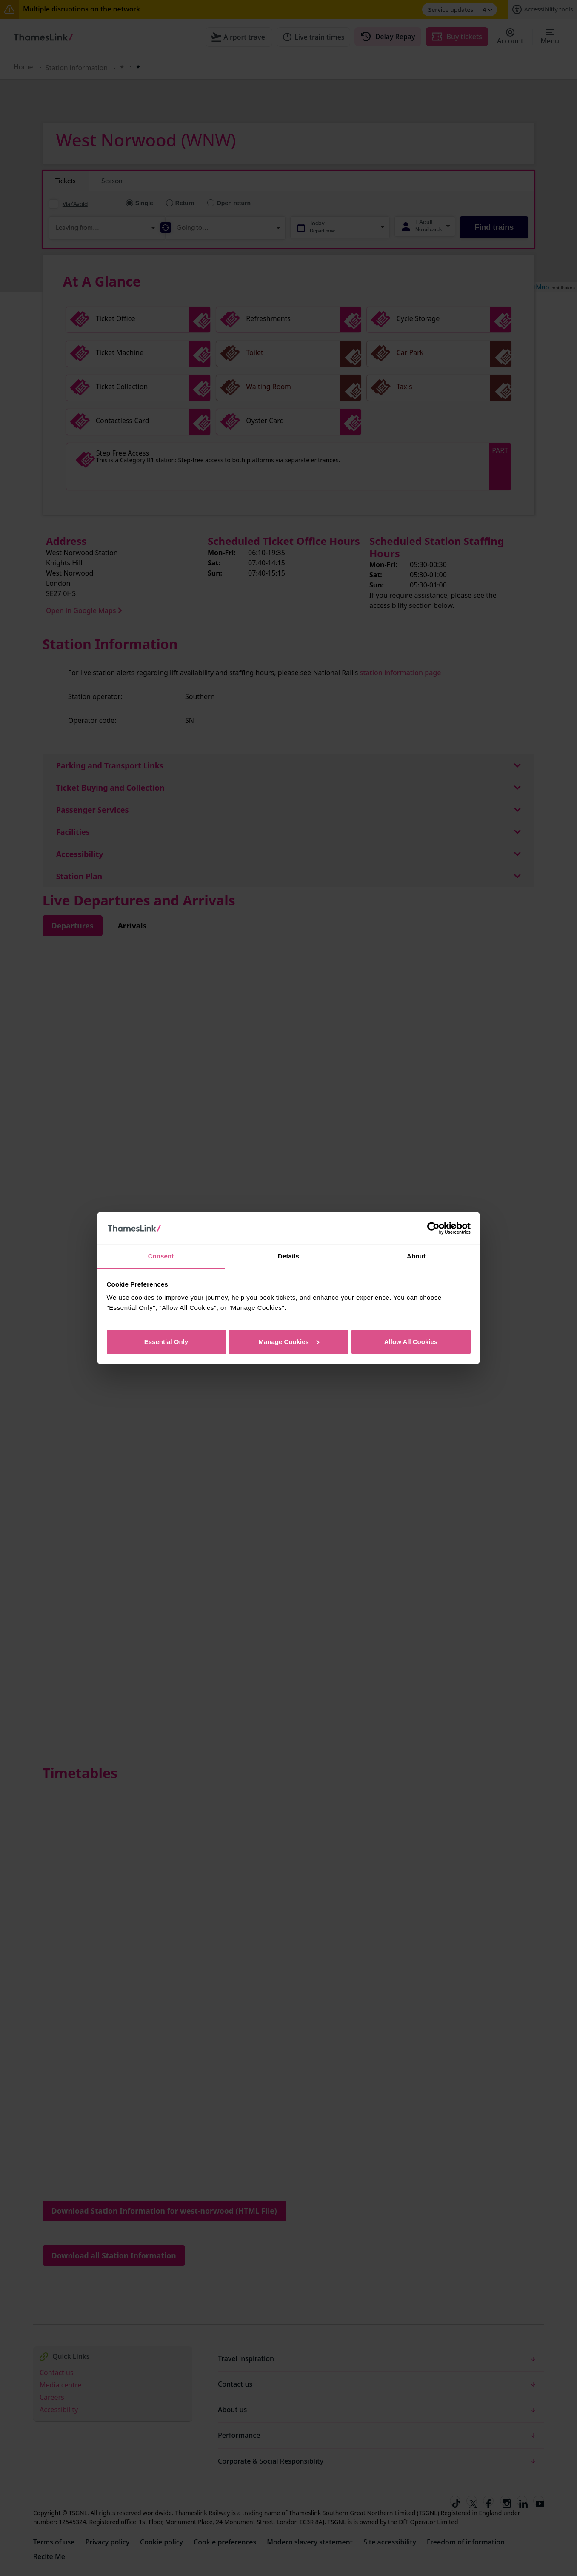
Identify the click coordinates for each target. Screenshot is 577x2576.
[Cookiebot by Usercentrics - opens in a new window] (433, 1228)
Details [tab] (288, 1256)
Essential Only (166, 1341)
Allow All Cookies (410, 1341)
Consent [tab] (161, 1256)
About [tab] (416, 1256)
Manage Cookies (289, 1341)
